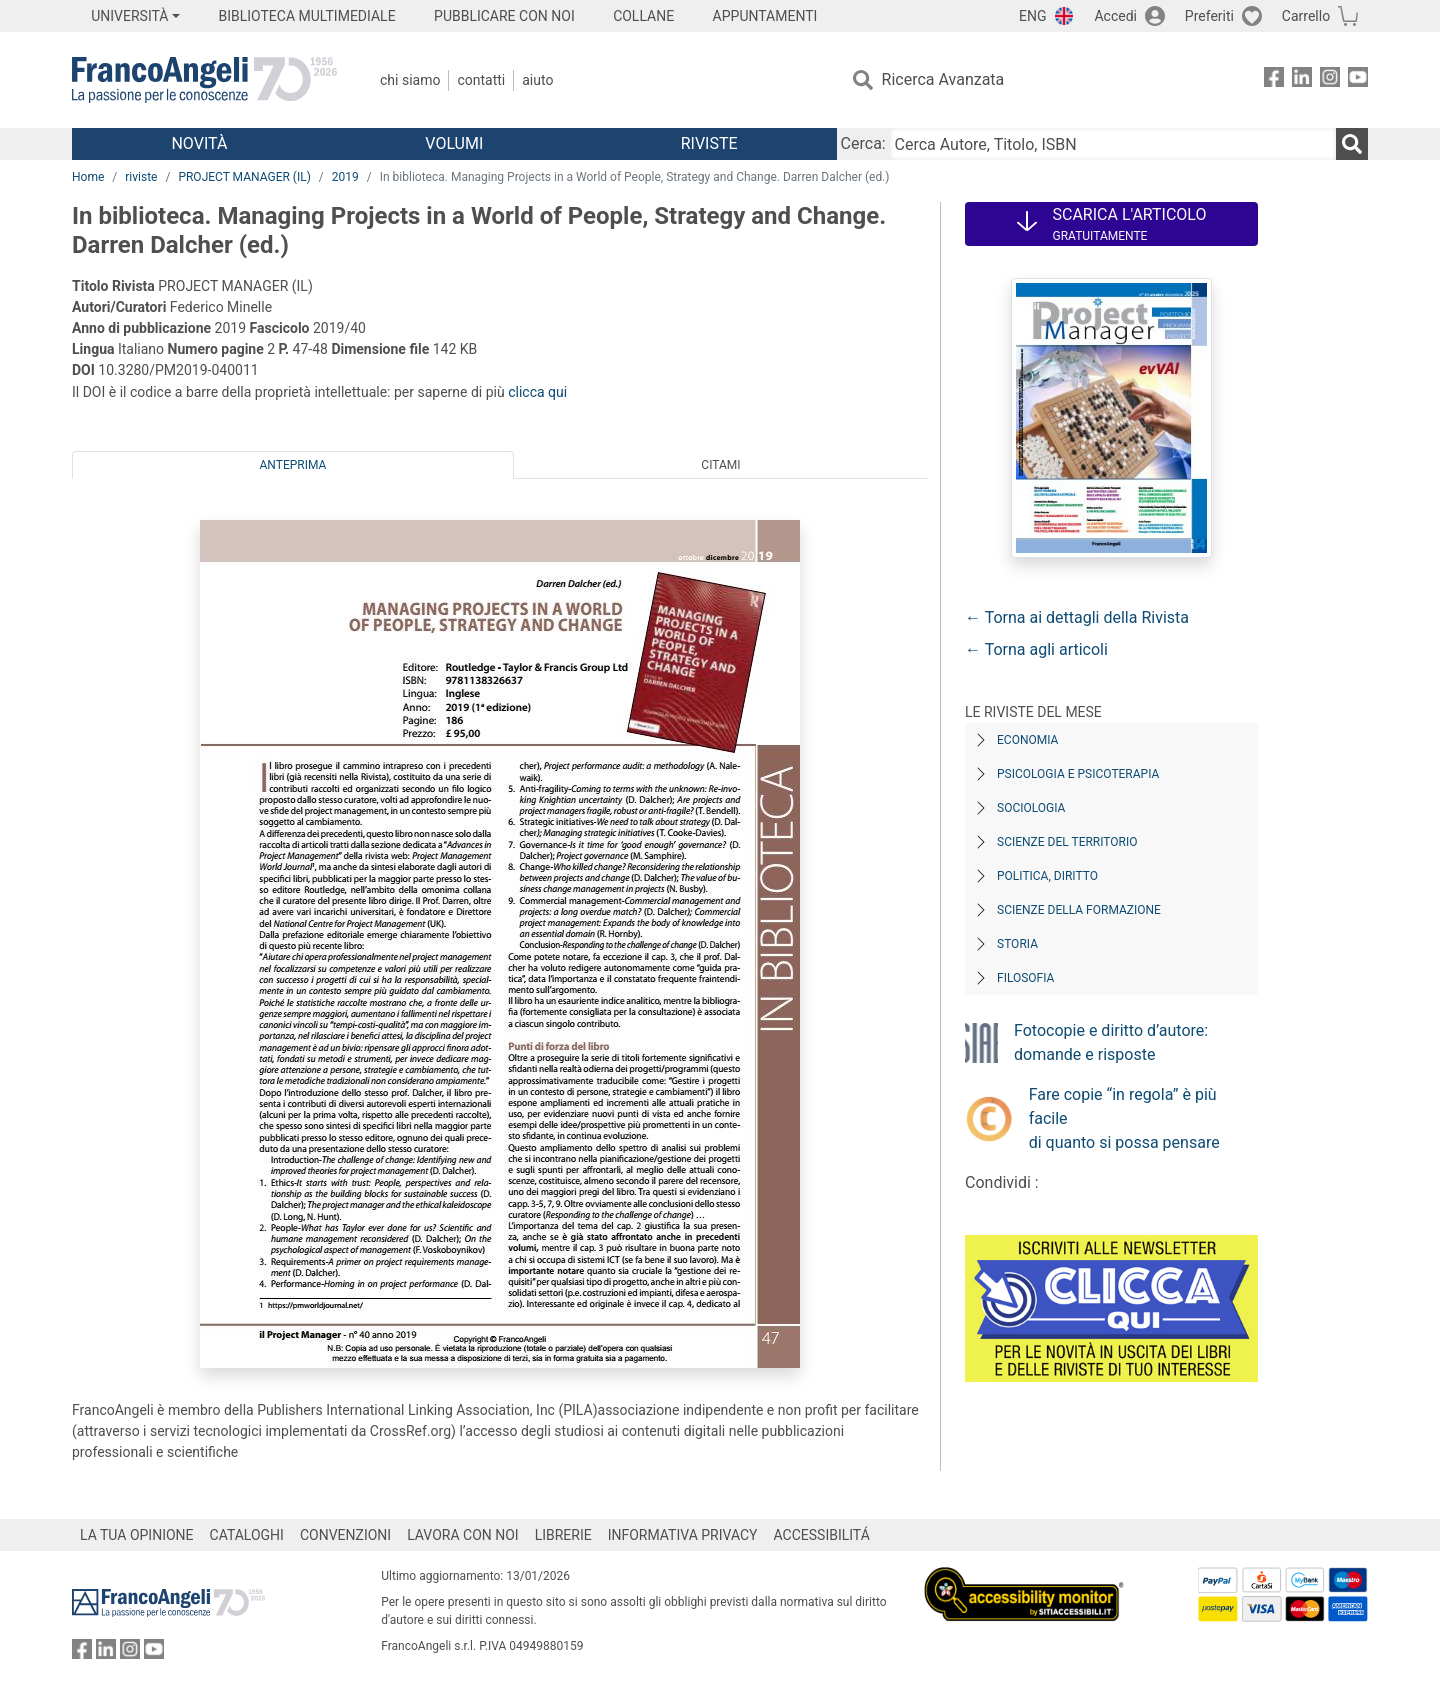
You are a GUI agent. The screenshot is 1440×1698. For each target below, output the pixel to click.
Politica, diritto (1047, 876)
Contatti (481, 80)
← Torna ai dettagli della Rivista (1077, 617)
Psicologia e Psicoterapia (1078, 774)
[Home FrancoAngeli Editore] (204, 80)
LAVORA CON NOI (463, 1535)
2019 (345, 177)
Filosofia (1025, 978)
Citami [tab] (720, 465)
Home (88, 177)
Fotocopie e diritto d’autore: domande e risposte (1111, 1042)
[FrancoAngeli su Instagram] (1330, 80)
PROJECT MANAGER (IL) (244, 177)
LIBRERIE (563, 1535)
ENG (1032, 16)
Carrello (1306, 16)
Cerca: (863, 143)
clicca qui (537, 392)
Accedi (1115, 16)
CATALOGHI (247, 1535)
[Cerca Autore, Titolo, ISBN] (1113, 144)
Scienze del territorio (1067, 842)
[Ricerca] (1352, 144)
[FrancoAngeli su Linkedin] (1302, 80)
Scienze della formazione (1079, 910)
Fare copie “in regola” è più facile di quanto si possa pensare (1124, 1118)
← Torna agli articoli (1036, 649)
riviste (141, 177)
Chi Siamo (410, 80)
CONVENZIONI (345, 1535)
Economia (1027, 740)
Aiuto (537, 80)
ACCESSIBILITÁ (822, 1535)
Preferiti (1209, 16)
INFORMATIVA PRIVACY (683, 1535)
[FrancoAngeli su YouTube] (1358, 80)
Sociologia (1031, 808)
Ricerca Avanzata (943, 79)
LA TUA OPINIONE (137, 1535)
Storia (1017, 944)
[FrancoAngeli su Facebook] (1274, 80)
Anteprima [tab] (293, 465)
